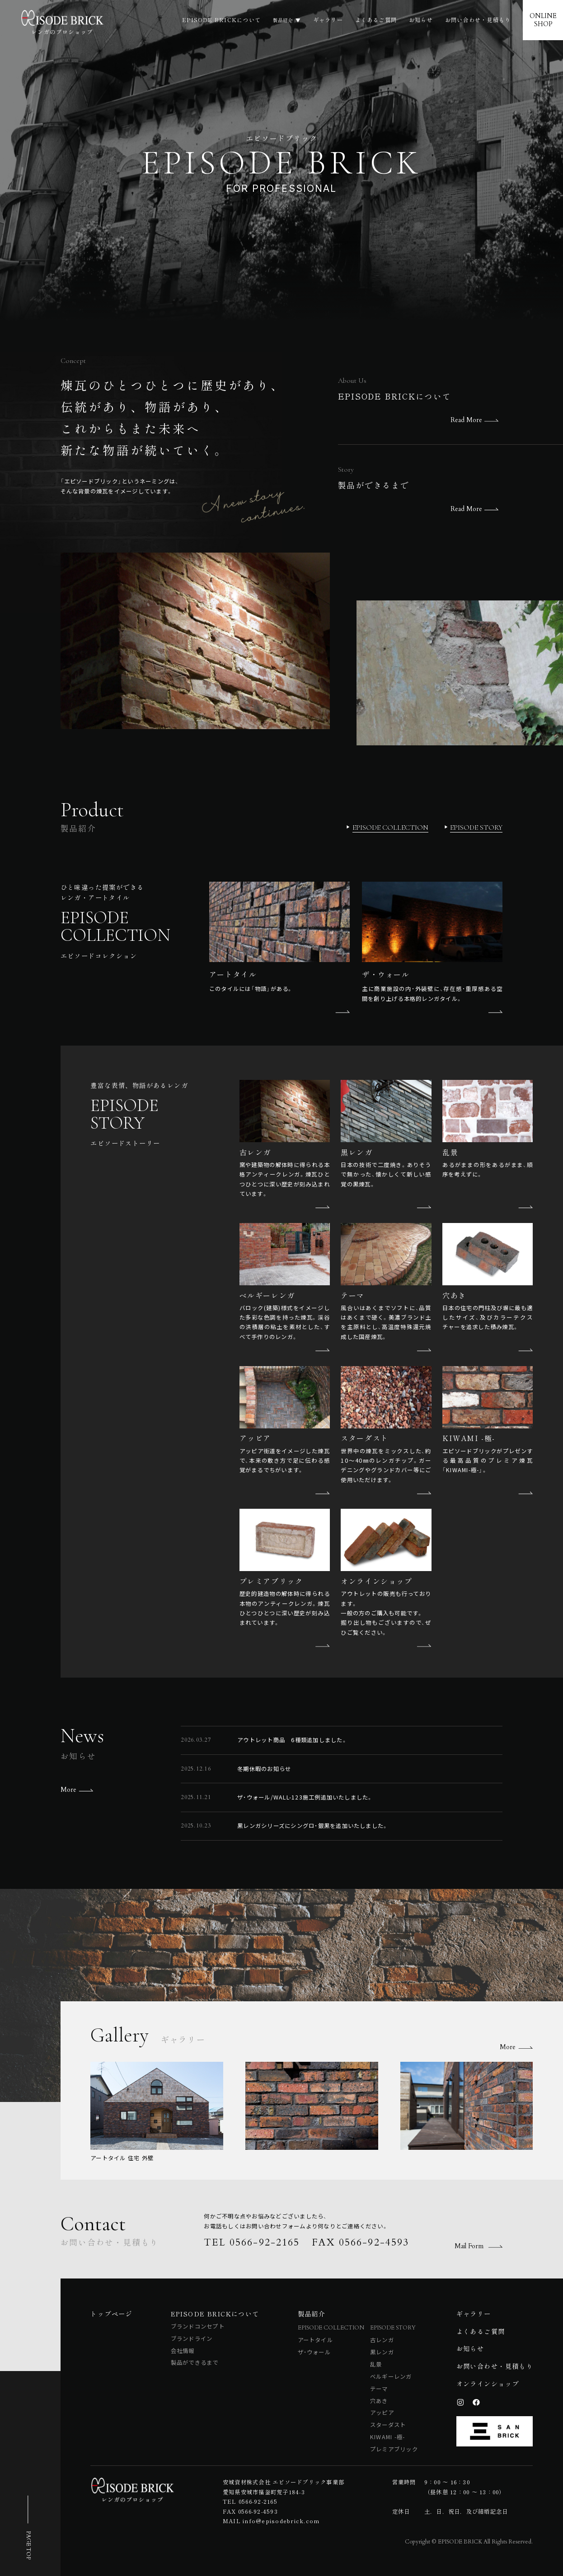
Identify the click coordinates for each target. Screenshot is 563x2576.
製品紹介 (281, 20)
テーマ (379, 2389)
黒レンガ (382, 2352)
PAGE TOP (28, 2545)
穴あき (379, 2401)
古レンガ (382, 2340)
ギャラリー (328, 20)
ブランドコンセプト (198, 2326)
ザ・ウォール (314, 2352)
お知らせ (421, 20)
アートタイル (315, 2340)
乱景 (376, 2364)
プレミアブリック (394, 2449)
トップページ (111, 2313)
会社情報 (183, 2351)
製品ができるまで (195, 2362)
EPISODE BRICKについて (217, 20)
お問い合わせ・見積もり (478, 20)
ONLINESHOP (543, 20)
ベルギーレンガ (391, 2376)
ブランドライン (192, 2338)
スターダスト (388, 2425)
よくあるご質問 (376, 20)
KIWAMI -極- (387, 2437)
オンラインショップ (487, 2383)
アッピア (382, 2413)
